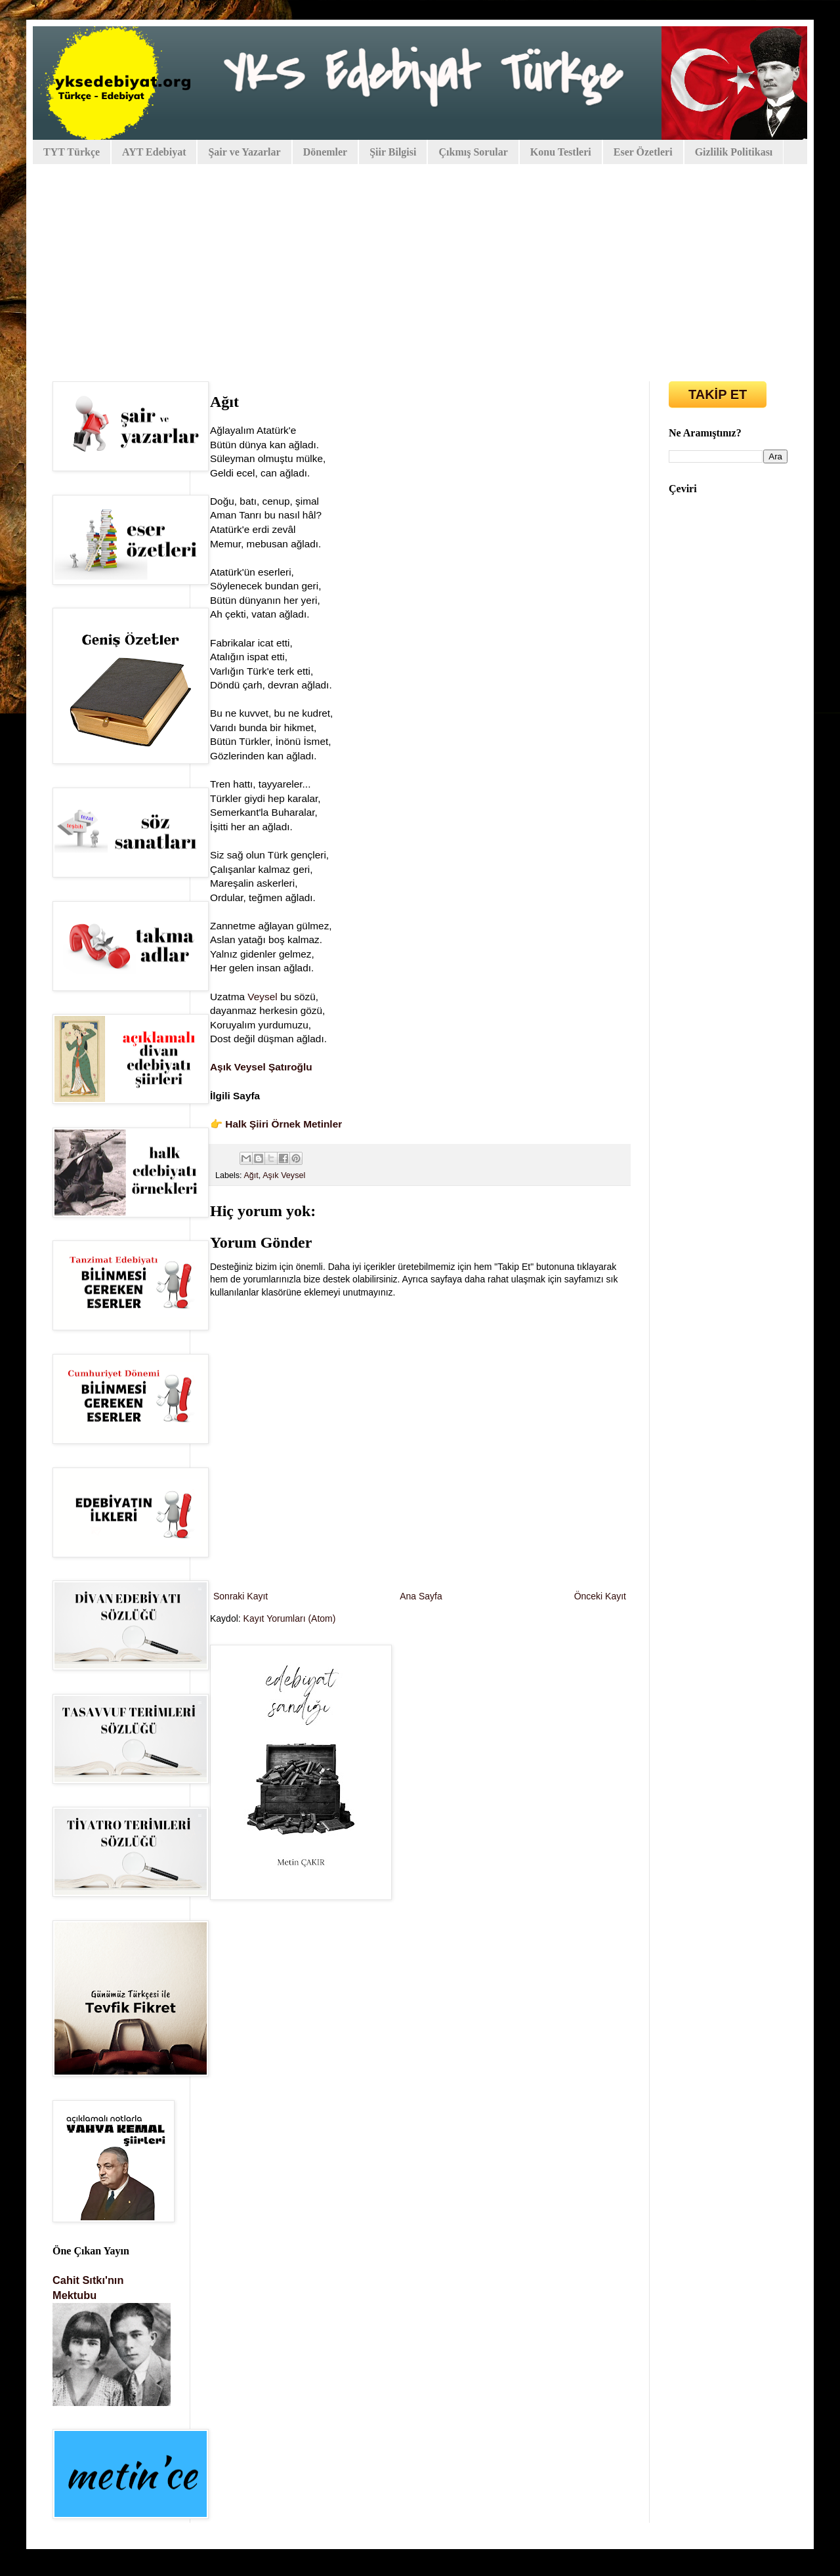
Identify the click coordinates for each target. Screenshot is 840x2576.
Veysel (262, 996)
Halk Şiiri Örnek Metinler (283, 1124)
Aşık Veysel (283, 1175)
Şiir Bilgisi (392, 152)
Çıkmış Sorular (472, 152)
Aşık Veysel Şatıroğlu (261, 1066)
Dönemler (325, 152)
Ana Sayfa (421, 1596)
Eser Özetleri (643, 152)
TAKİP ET (717, 394)
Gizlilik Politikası (734, 152)
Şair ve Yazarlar (244, 152)
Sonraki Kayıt (240, 1596)
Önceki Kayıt (600, 1596)
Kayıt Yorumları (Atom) (289, 1618)
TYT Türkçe (71, 152)
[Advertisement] (420, 263)
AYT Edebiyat (154, 152)
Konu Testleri (560, 152)
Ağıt (250, 1175)
